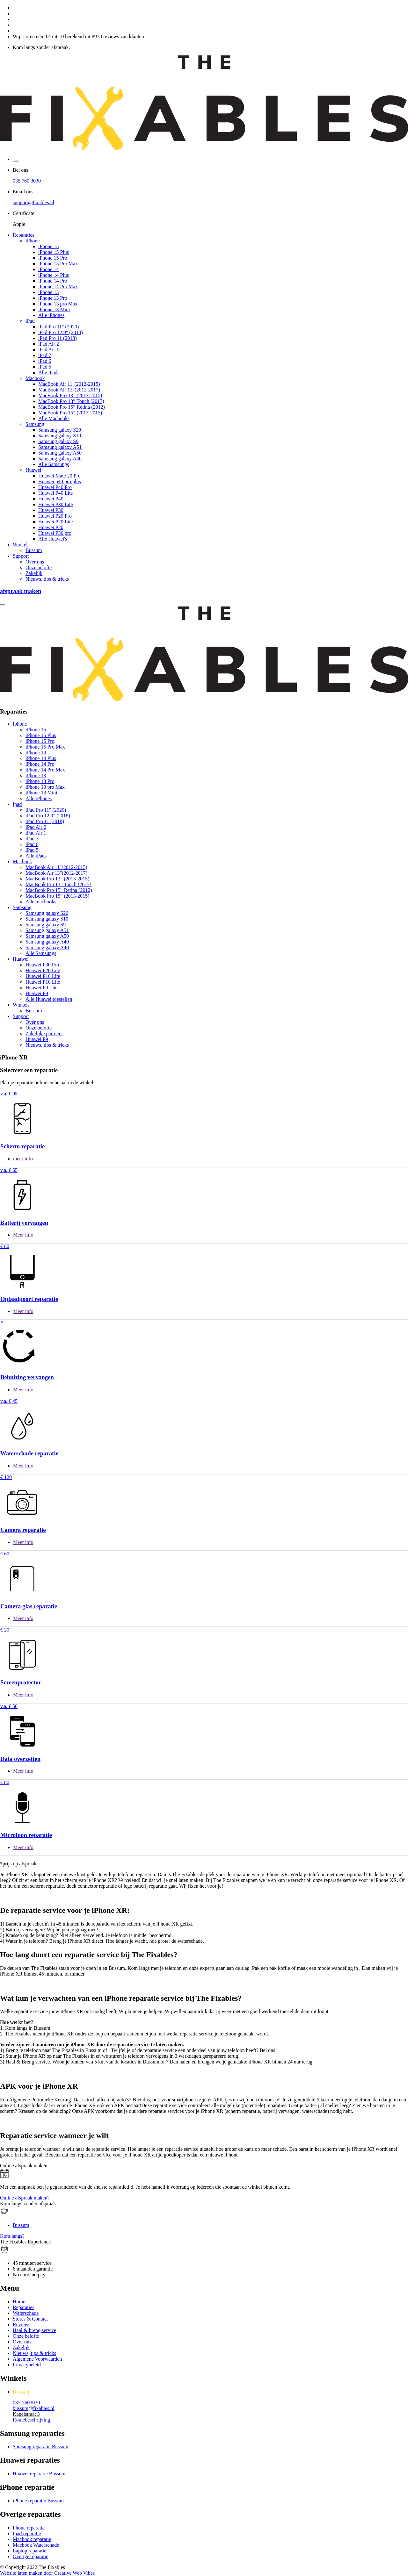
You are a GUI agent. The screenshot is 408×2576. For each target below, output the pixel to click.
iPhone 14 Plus (53, 275)
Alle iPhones (51, 315)
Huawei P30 (50, 510)
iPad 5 (44, 367)
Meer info (23, 1235)
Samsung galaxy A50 (60, 453)
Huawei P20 (50, 527)
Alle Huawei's (52, 539)
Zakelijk (34, 573)
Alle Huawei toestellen (49, 999)
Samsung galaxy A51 (60, 447)
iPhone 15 (48, 246)
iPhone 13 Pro (52, 298)
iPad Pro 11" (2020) (58, 326)
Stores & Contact (30, 2318)
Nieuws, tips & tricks (47, 579)
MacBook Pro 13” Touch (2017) (71, 401)
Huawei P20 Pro (55, 516)
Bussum (34, 550)
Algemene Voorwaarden (37, 2359)
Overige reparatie (30, 2556)
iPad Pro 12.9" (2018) (60, 332)
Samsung (35, 424)
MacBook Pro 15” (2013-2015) (70, 412)
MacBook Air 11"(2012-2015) (69, 384)
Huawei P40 (50, 498)
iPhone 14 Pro (52, 280)
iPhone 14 (48, 269)
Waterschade (26, 2313)
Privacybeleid (27, 2364)
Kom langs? (12, 2236)
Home (19, 2301)
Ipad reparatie (27, 2533)
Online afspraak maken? (24, 2197)
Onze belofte (39, 567)
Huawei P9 (37, 993)
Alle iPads (48, 372)
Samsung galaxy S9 (58, 441)
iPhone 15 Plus (53, 252)
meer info (23, 1158)
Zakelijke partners (44, 1033)
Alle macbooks (41, 901)
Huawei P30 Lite (55, 504)
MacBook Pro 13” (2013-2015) (70, 395)
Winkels (21, 544)
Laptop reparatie (29, 2550)
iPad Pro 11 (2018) (57, 338)
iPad (30, 321)
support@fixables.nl (33, 202)
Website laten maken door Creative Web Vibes (47, 2573)
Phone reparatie (29, 2527)
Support (21, 556)
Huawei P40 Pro (55, 487)
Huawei (33, 470)
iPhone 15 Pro (52, 258)
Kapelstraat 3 (26, 2414)
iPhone (33, 240)
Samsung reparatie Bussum (40, 2446)
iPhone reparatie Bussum (38, 2500)
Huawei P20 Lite (55, 521)
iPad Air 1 (48, 349)
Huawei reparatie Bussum (39, 2473)
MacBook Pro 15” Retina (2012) (71, 407)
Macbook (35, 378)
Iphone (20, 724)
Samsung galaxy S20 (59, 430)
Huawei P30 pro (54, 533)
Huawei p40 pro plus (59, 481)
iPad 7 (44, 355)
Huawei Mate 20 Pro (59, 475)
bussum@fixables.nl (34, 2408)
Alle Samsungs (53, 464)
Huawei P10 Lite (43, 976)
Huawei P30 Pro (42, 964)
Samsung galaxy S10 (59, 435)
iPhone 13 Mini (54, 309)
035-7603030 (26, 2402)
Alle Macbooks (53, 418)
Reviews (21, 2324)
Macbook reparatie (32, 2539)
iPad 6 (44, 361)
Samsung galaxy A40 (60, 458)
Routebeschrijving (31, 2419)
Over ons (35, 561)
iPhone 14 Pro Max (58, 286)
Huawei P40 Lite (55, 493)
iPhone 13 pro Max (57, 303)
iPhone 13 (48, 292)
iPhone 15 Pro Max (58, 263)
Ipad (17, 804)
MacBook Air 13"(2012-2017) (69, 389)
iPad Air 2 (48, 344)
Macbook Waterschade (36, 2545)
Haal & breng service (34, 2330)
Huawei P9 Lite (41, 987)
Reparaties (23, 235)
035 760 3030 (27, 180)
